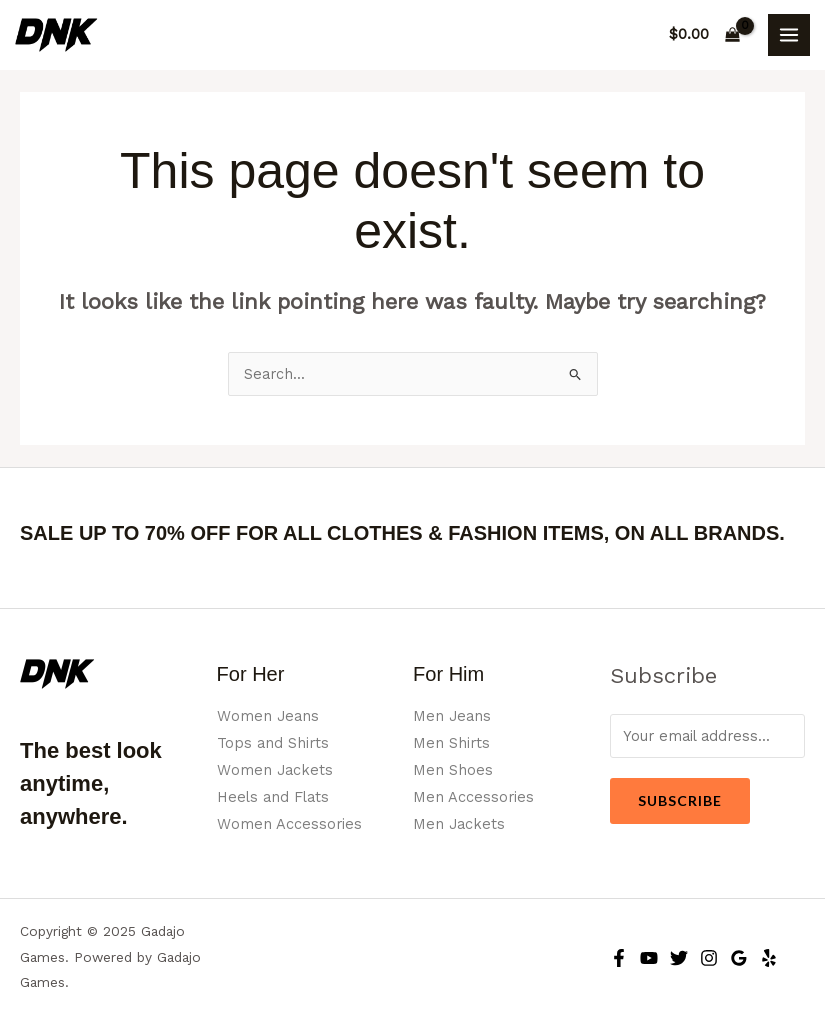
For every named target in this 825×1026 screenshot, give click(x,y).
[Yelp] (769, 958)
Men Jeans (452, 716)
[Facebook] (619, 958)
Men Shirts (451, 743)
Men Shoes (453, 770)
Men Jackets (459, 824)
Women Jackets (275, 770)
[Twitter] (679, 958)
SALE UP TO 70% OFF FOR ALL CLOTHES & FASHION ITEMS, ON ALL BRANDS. (402, 533)
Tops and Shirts (273, 743)
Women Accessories (289, 824)
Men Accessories (473, 797)
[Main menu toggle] (789, 35)
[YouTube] (649, 958)
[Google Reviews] (739, 958)
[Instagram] (709, 958)
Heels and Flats (273, 797)
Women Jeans (268, 716)
